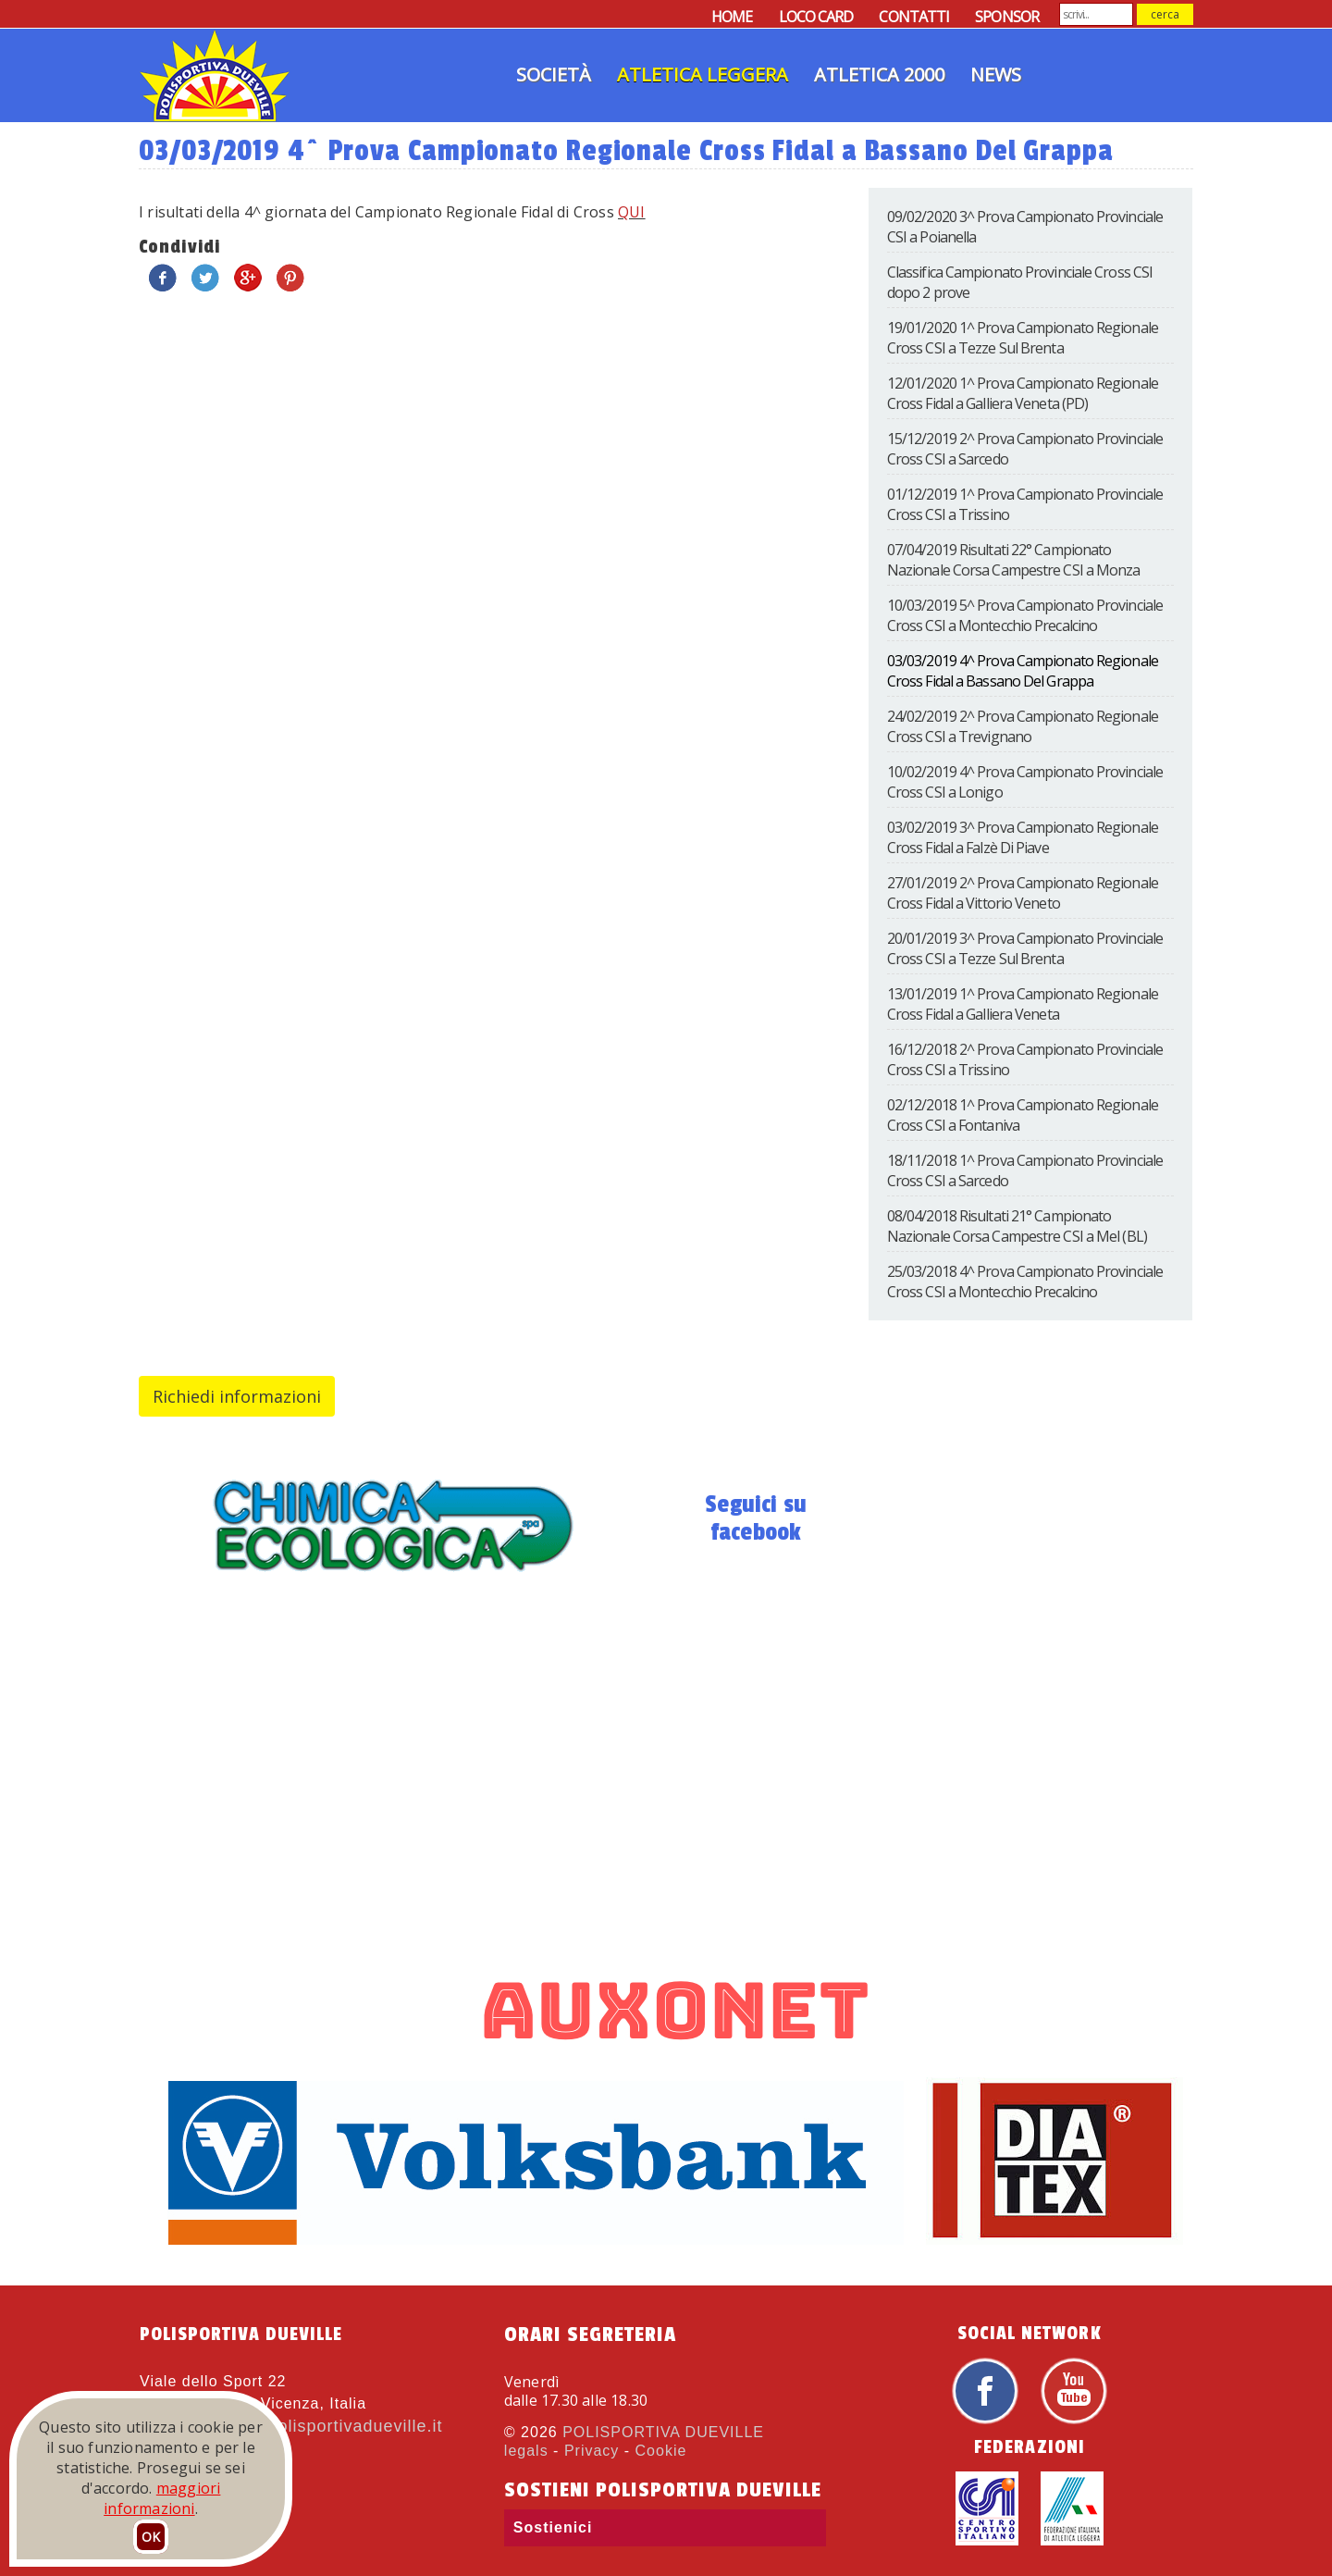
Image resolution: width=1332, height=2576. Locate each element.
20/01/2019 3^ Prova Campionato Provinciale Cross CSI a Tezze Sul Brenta (1025, 948)
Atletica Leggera (702, 74)
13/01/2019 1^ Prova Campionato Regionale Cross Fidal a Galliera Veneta (1022, 1004)
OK (151, 2536)
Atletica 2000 (879, 74)
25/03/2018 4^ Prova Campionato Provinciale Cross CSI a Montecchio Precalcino (1025, 1281)
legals (526, 2450)
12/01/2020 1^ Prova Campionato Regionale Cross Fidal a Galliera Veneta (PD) (1022, 393)
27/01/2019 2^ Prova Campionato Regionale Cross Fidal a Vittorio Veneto (1022, 893)
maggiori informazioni (162, 2498)
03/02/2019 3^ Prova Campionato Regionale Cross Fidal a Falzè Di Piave (1022, 837)
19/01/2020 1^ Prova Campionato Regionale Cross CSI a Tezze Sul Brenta (1022, 337)
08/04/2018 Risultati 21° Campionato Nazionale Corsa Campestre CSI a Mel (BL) (1017, 1226)
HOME (731, 16)
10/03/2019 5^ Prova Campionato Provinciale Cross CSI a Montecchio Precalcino (1025, 615)
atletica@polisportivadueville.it (316, 2426)
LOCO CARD (816, 16)
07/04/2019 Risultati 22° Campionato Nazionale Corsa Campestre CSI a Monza (1014, 559)
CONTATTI (914, 16)
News (995, 74)
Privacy (591, 2450)
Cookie (661, 2450)
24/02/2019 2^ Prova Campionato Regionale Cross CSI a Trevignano (1022, 726)
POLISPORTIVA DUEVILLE (663, 2432)
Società (553, 74)
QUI (632, 212)
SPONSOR (1007, 16)
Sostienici (553, 2527)
